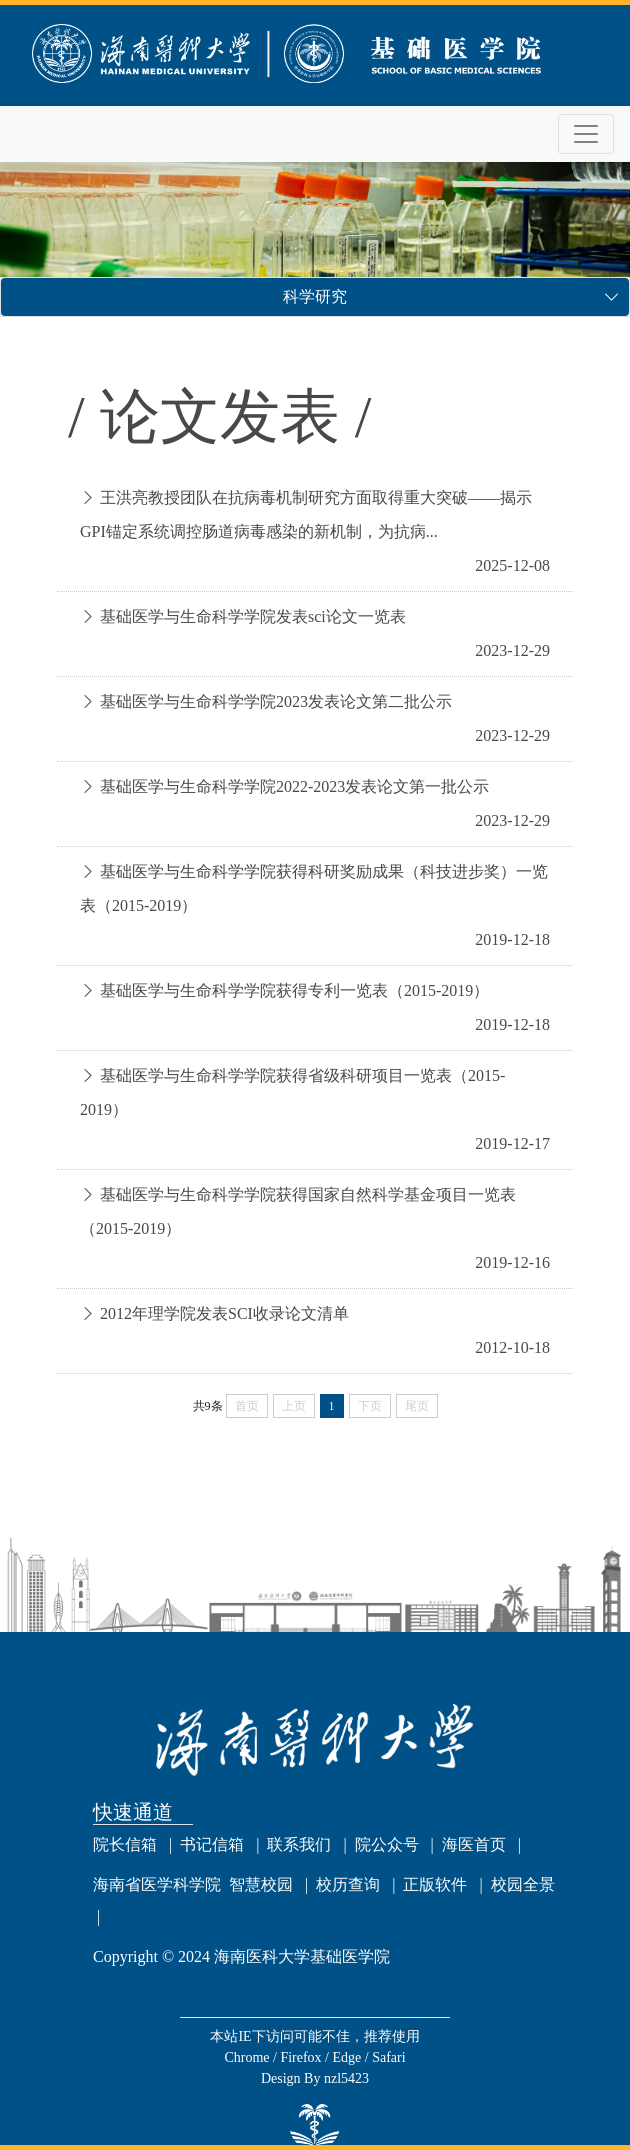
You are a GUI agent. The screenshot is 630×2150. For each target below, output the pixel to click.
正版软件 (435, 1884)
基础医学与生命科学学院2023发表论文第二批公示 (276, 701)
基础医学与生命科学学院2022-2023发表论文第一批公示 (294, 786)
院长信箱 (125, 1844)
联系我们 (299, 1844)
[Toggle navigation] (586, 134)
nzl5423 (346, 2078)
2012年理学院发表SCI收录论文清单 (224, 1313)
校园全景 (523, 1884)
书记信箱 (212, 1844)
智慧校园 (261, 1884)
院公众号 (387, 1844)
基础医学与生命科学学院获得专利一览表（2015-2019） (294, 990)
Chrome (248, 2057)
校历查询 (348, 1884)
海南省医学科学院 (157, 1884)
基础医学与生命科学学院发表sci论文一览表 (253, 616)
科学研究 (315, 296)
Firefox (302, 2057)
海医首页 (474, 1844)
